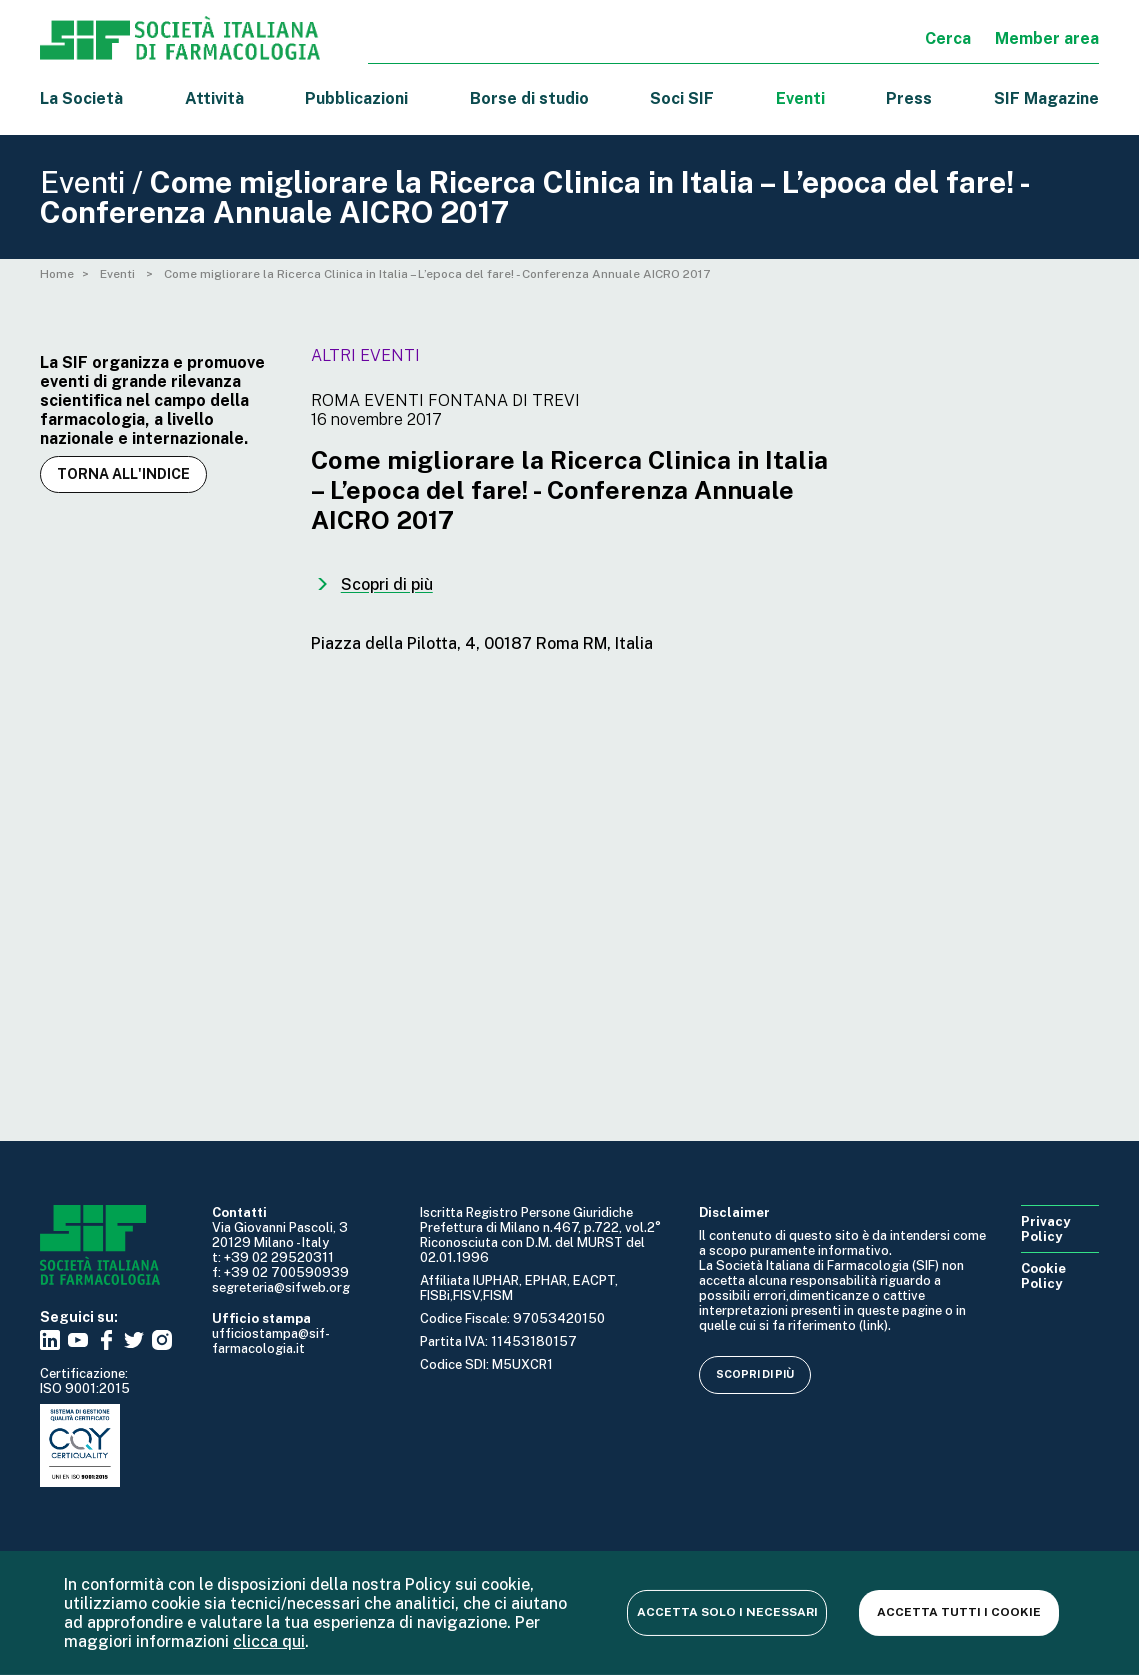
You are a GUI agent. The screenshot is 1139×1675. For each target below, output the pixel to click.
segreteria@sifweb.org (281, 1287)
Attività (214, 98)
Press (909, 98)
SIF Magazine (1046, 98)
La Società (81, 98)
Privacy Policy (1045, 1229)
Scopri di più (755, 1374)
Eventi (800, 98)
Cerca (948, 38)
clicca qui (269, 1641)
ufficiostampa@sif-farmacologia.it (271, 1341)
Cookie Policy (1043, 1276)
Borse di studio (529, 98)
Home (57, 274)
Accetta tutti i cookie (959, 1612)
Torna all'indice (123, 474)
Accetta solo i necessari (727, 1612)
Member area (1047, 38)
